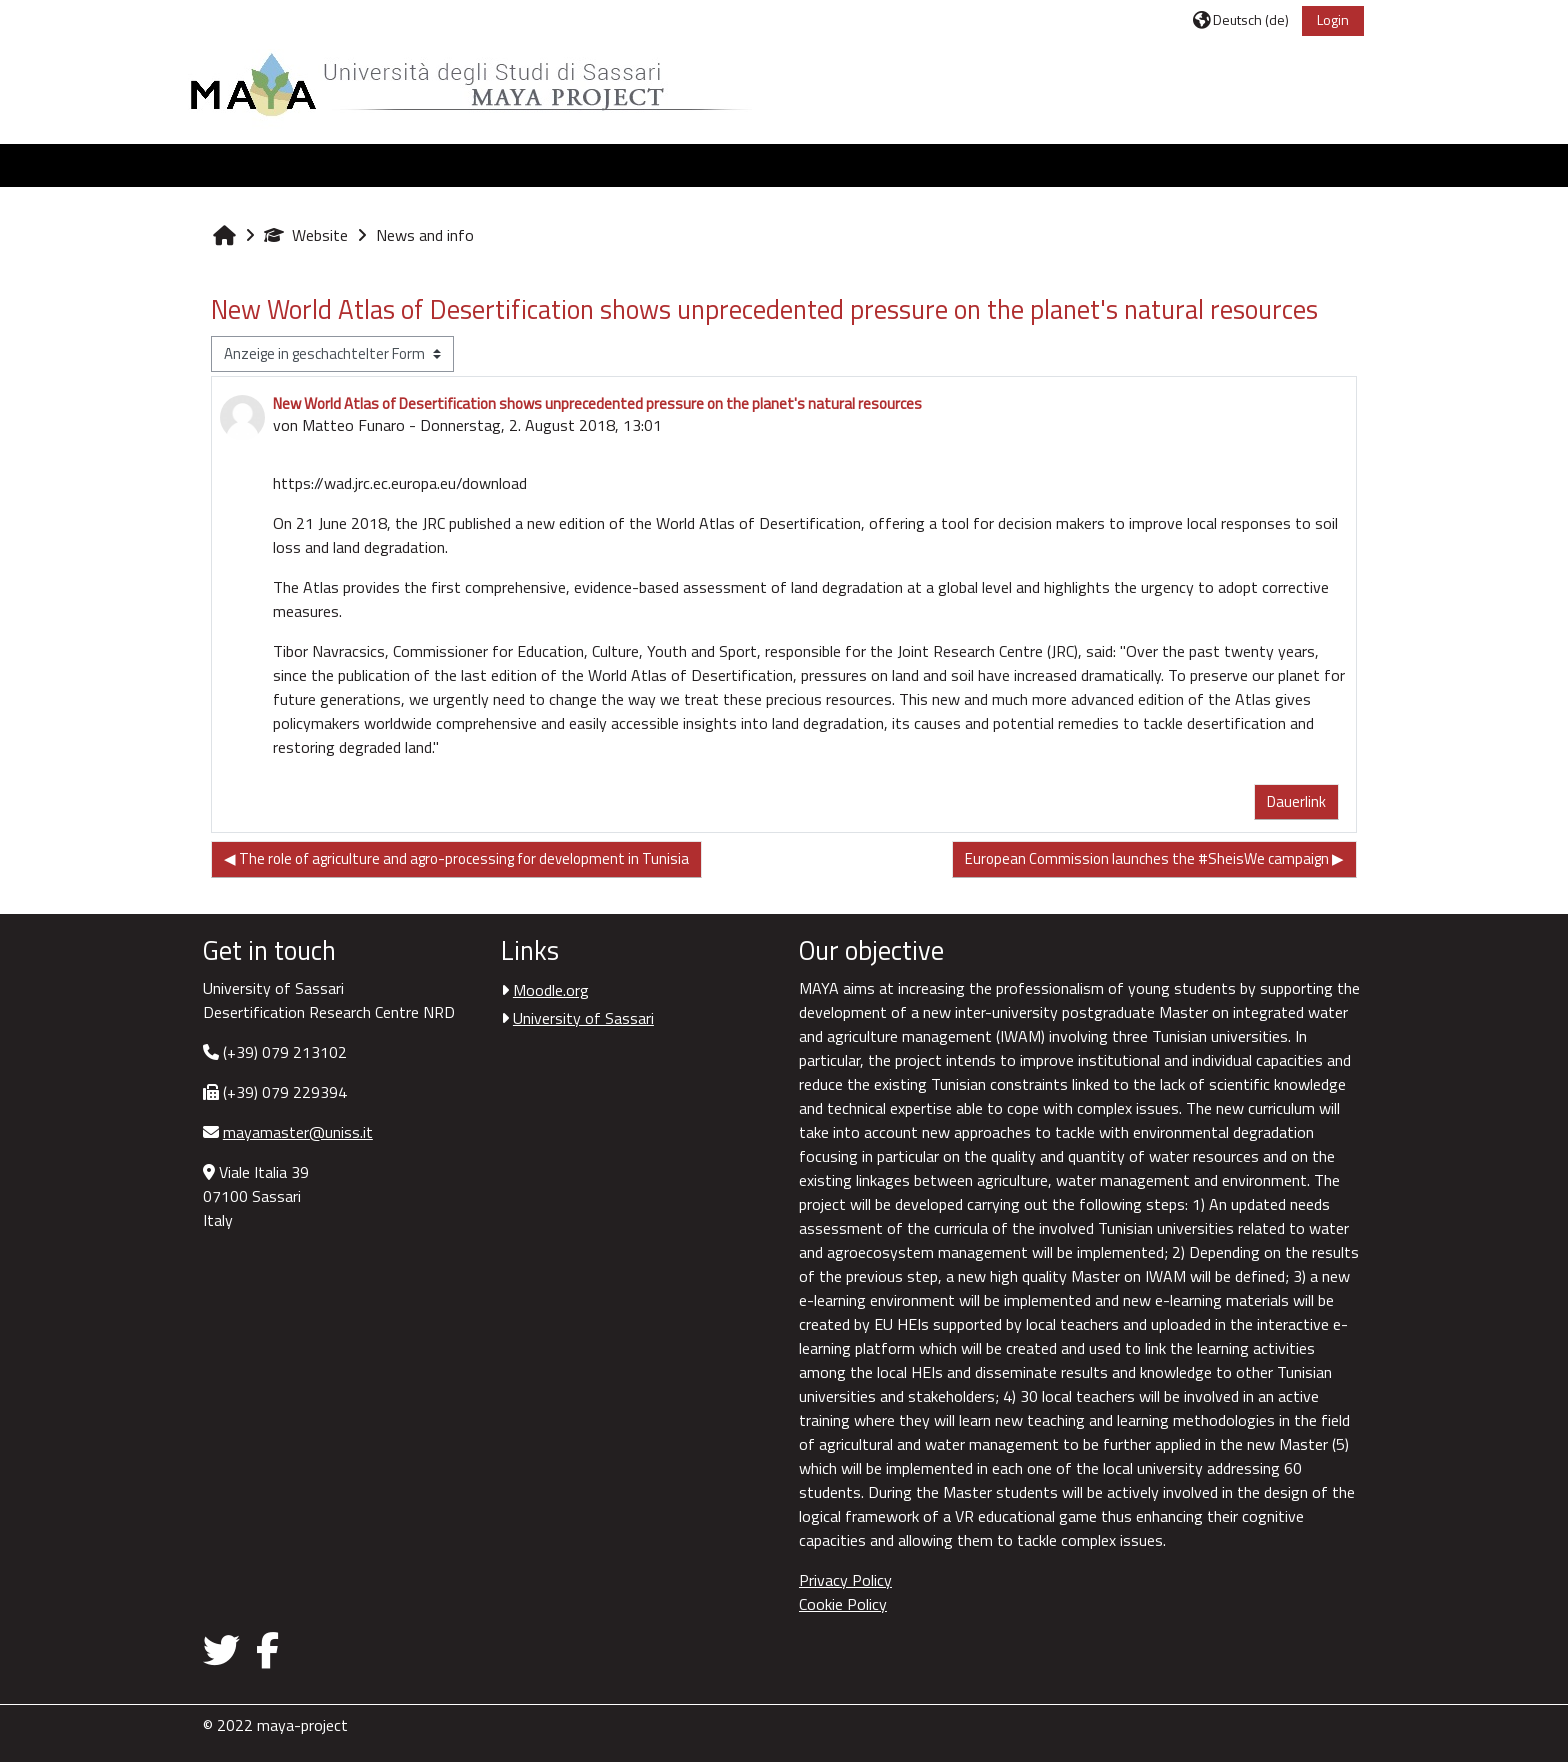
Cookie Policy (843, 1604)
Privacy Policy (845, 1580)
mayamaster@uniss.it (309, 1132)
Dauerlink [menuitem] (1285, 801)
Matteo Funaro (364, 425)
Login (1322, 19)
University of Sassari (589, 1018)
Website (317, 235)
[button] (1230, 19)
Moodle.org (557, 990)
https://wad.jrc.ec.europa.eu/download (411, 483)
